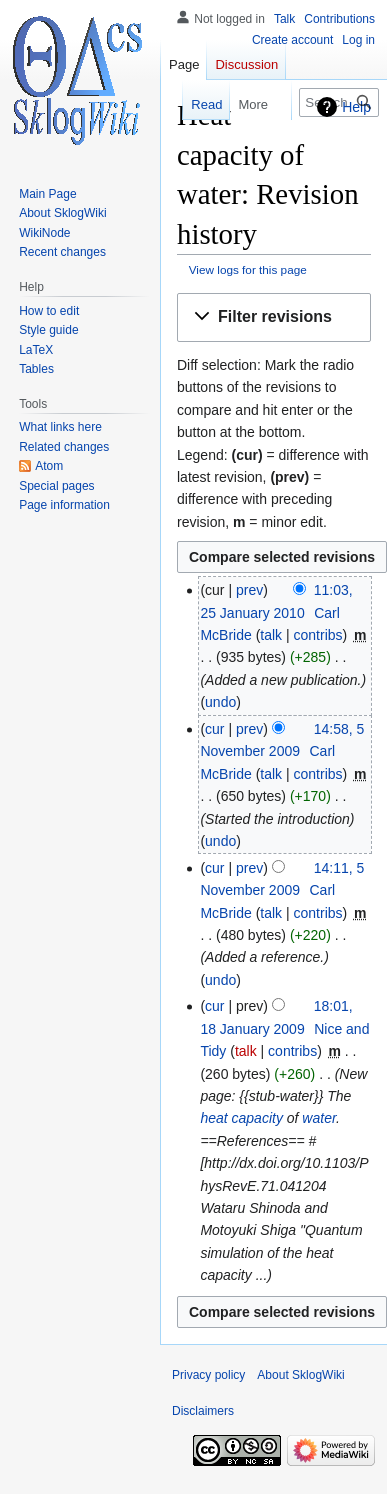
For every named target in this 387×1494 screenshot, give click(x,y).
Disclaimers (203, 1411)
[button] (274, 317)
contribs (318, 635)
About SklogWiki (300, 1375)
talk (271, 635)
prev (249, 590)
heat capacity (241, 1118)
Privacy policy (208, 1375)
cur (214, 729)
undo (220, 702)
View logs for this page (248, 269)
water (319, 1118)
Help (356, 107)
